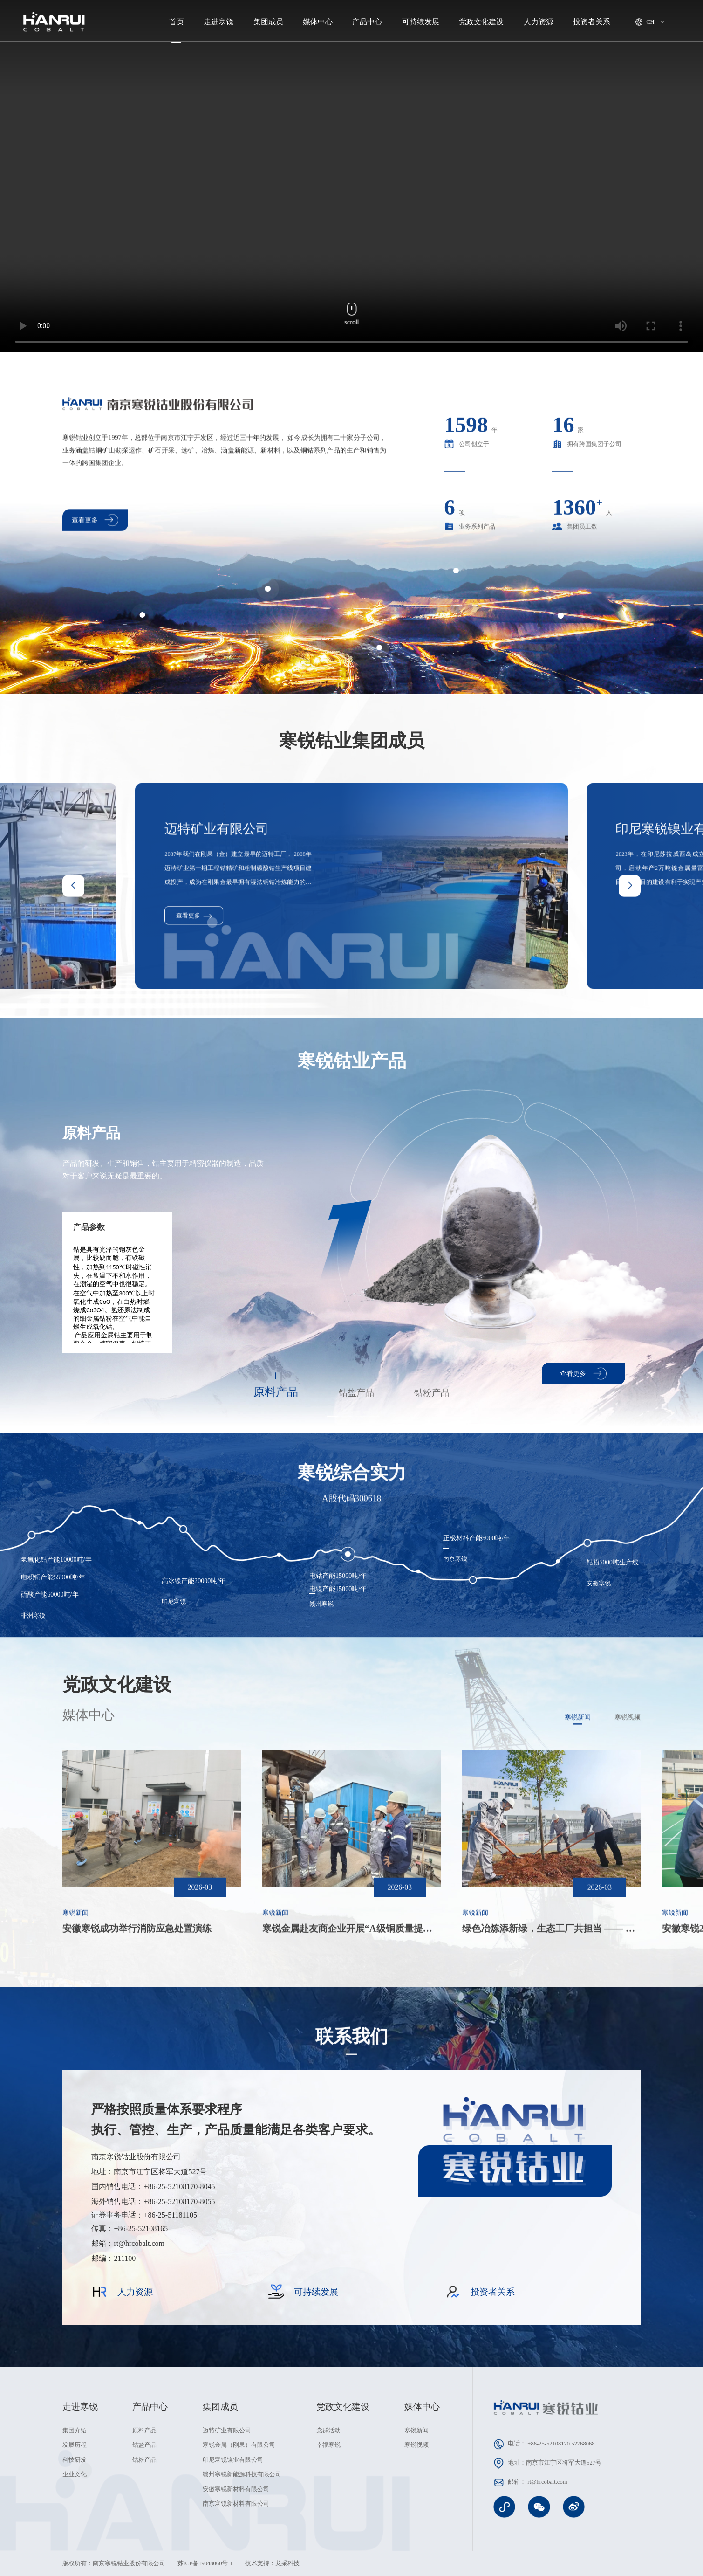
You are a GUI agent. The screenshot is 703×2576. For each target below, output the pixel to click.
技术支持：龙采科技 (272, 2563)
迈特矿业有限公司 (227, 2430)
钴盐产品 (144, 2445)
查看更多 (583, 1373)
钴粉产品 (144, 2460)
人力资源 (538, 22)
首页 (176, 22)
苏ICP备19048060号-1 (205, 2563)
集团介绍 (74, 2430)
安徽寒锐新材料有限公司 (236, 2489)
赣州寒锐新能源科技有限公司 (242, 2474)
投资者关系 (591, 22)
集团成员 (268, 22)
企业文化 (74, 2474)
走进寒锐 (218, 22)
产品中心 (367, 22)
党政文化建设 (481, 22)
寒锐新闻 (416, 2430)
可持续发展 (420, 22)
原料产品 (144, 2430)
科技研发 (74, 2460)
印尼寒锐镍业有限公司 (233, 2460)
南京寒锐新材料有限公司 (236, 2503)
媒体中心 (318, 22)
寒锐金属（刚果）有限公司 (239, 2445)
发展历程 (74, 2445)
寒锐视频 (416, 2445)
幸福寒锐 (328, 2445)
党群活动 (328, 2430)
